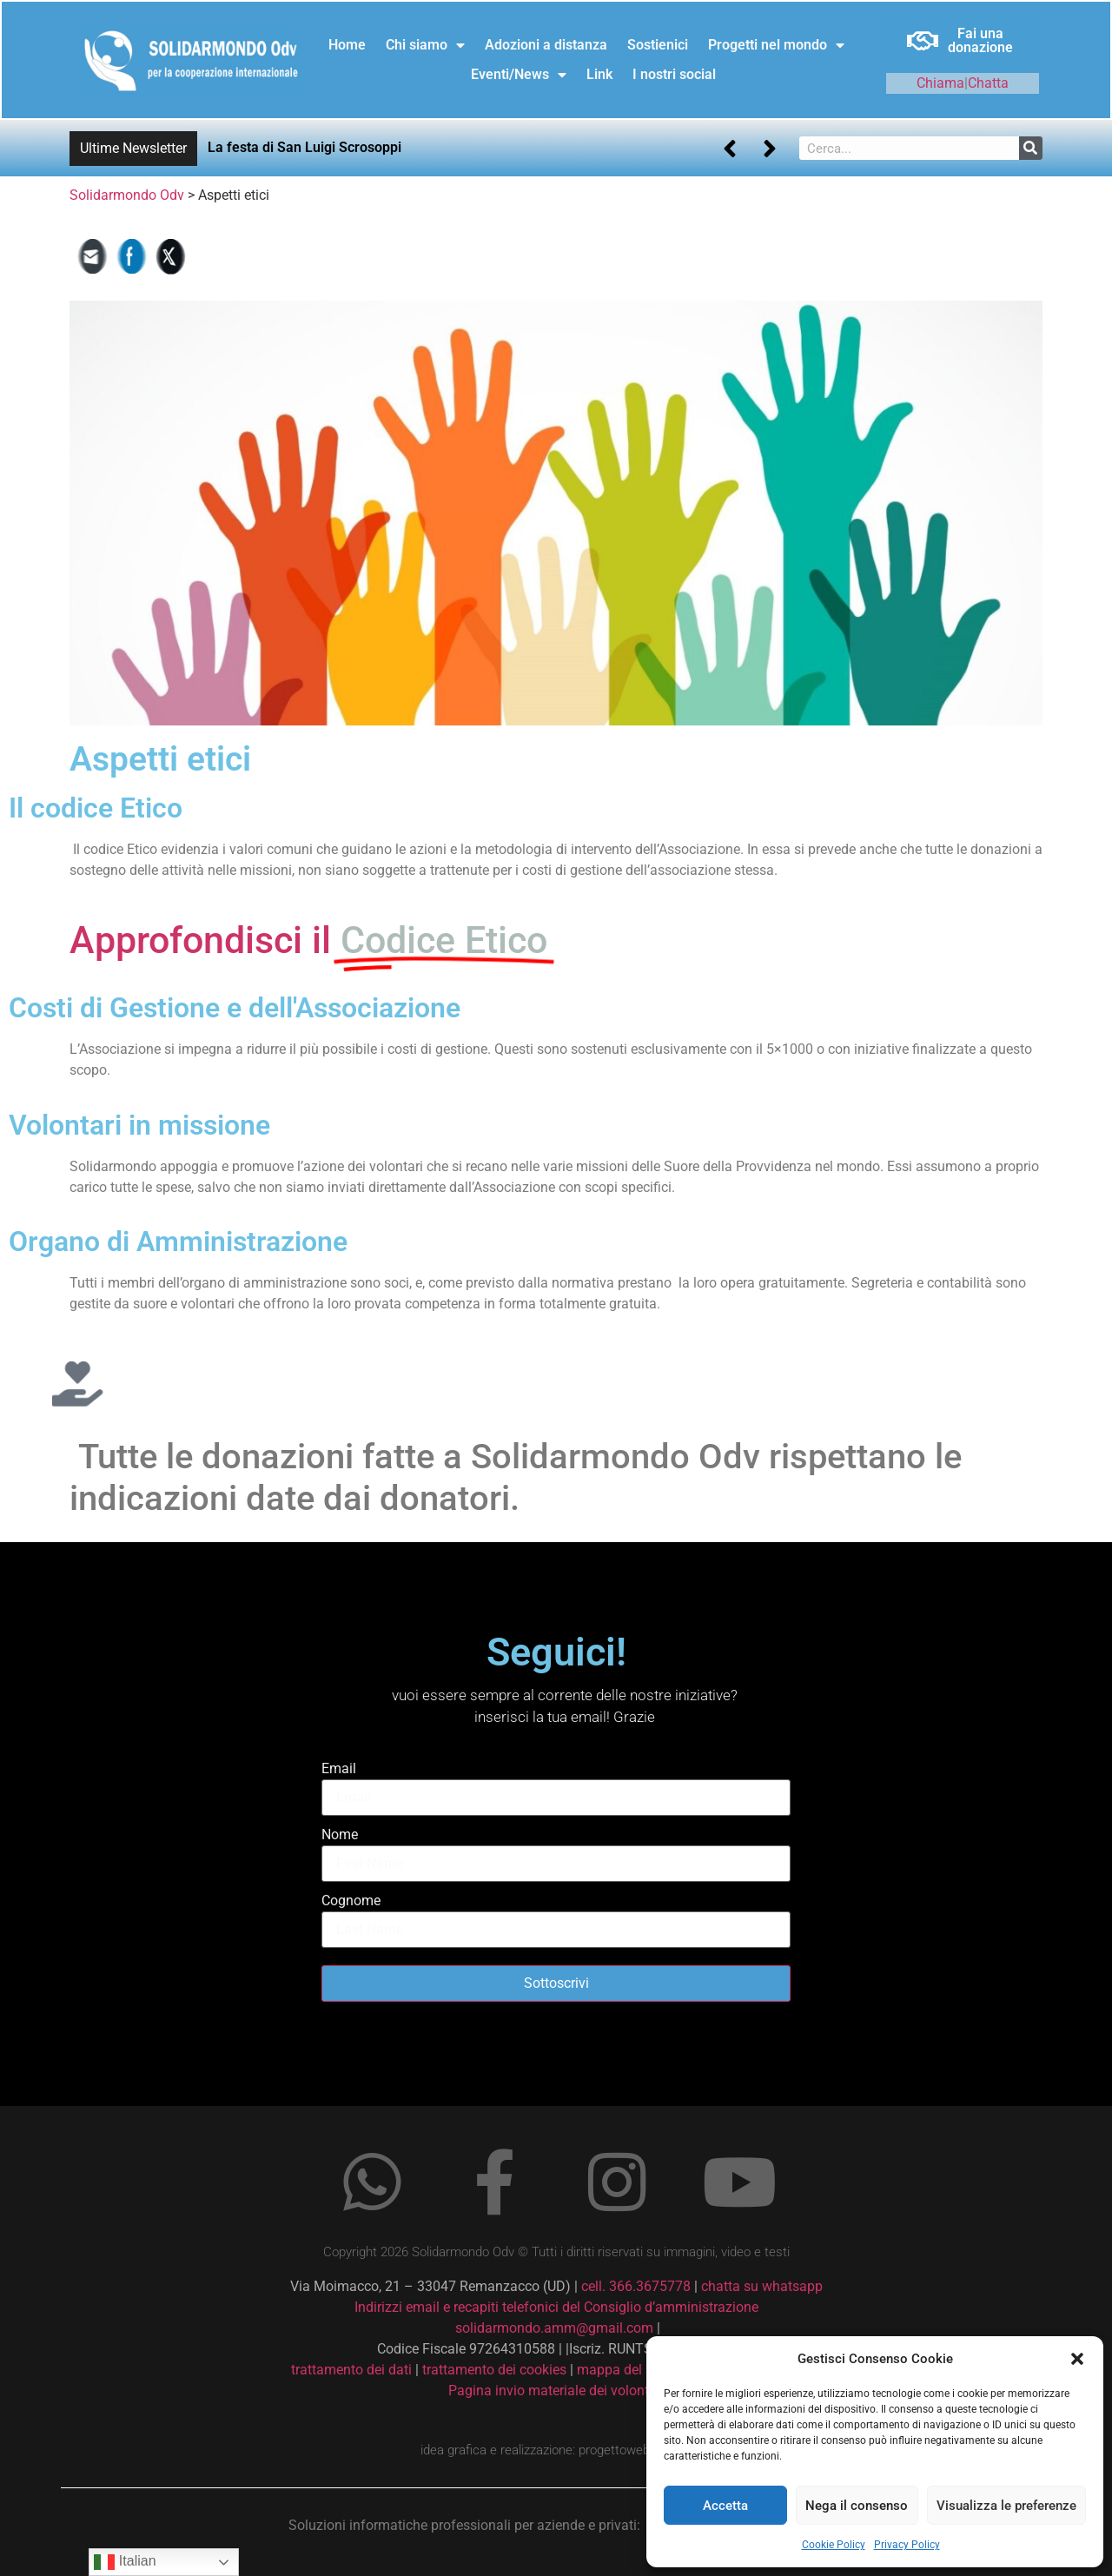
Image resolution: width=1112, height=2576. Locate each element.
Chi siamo (425, 45)
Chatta (988, 83)
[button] (1077, 2358)
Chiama (940, 83)
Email (338, 1768)
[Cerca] (1030, 148)
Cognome (351, 1900)
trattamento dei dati (351, 2369)
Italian (125, 2562)
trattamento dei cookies (494, 2369)
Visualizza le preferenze (1006, 2505)
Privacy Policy (907, 2545)
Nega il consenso (856, 2505)
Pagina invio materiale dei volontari (556, 2390)
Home (347, 44)
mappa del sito (622, 2369)
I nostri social (674, 74)
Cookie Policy (833, 2545)
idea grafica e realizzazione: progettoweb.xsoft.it (556, 2450)
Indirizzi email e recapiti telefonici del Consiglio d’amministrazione (556, 2307)
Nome (339, 1834)
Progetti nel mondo (776, 45)
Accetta (725, 2505)
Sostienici (657, 44)
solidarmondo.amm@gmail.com (554, 2328)
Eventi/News (518, 74)
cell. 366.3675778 (636, 2286)
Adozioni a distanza (546, 44)
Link (599, 74)
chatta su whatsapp (762, 2286)
